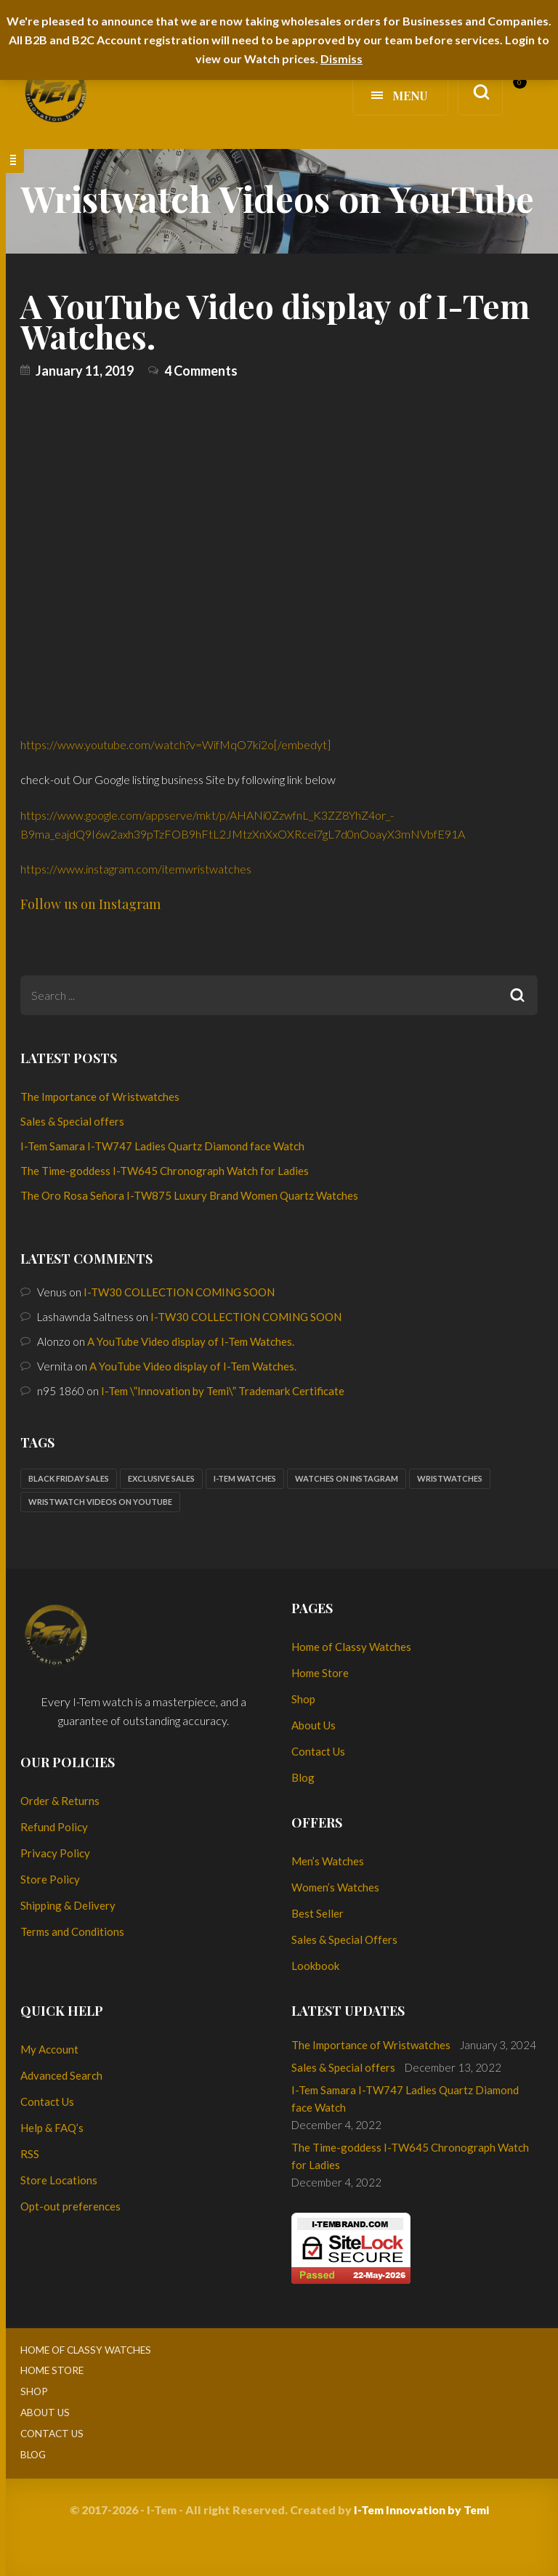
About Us (313, 1725)
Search (518, 995)
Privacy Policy (55, 1853)
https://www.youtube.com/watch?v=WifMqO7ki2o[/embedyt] (175, 744)
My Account (49, 2049)
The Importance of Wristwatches (99, 1096)
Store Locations (58, 2180)
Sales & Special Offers (344, 1939)
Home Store (320, 1672)
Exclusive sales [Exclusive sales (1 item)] (161, 1478)
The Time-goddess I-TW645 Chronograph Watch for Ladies (164, 1170)
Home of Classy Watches (351, 1646)
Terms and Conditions (72, 1931)
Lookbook (315, 1965)
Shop (303, 1698)
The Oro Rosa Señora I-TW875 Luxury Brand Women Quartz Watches (189, 1195)
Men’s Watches (327, 1861)
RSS (29, 2153)
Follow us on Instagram (90, 904)
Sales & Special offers (72, 1121)
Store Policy (50, 1879)
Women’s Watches (335, 1887)
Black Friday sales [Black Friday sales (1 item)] (68, 1478)
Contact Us (318, 1751)
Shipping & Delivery (68, 1905)
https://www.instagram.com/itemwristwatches (135, 869)
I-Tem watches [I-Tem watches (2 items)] (245, 1478)
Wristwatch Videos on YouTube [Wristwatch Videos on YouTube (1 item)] (100, 1501)
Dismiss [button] (341, 58)
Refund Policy (54, 1826)
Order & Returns (60, 1800)
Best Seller (317, 1913)
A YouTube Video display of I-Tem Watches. (275, 320)
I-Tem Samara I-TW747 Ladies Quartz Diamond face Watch (162, 1145)
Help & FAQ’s (52, 2127)
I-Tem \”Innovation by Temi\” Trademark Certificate (222, 1390)
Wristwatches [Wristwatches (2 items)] (449, 1478)
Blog (303, 1777)
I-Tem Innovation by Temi (421, 2509)
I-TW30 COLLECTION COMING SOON (179, 1292)
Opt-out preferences (70, 2206)
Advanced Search (61, 2075)
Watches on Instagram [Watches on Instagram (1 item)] (346, 1478)
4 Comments (201, 370)
